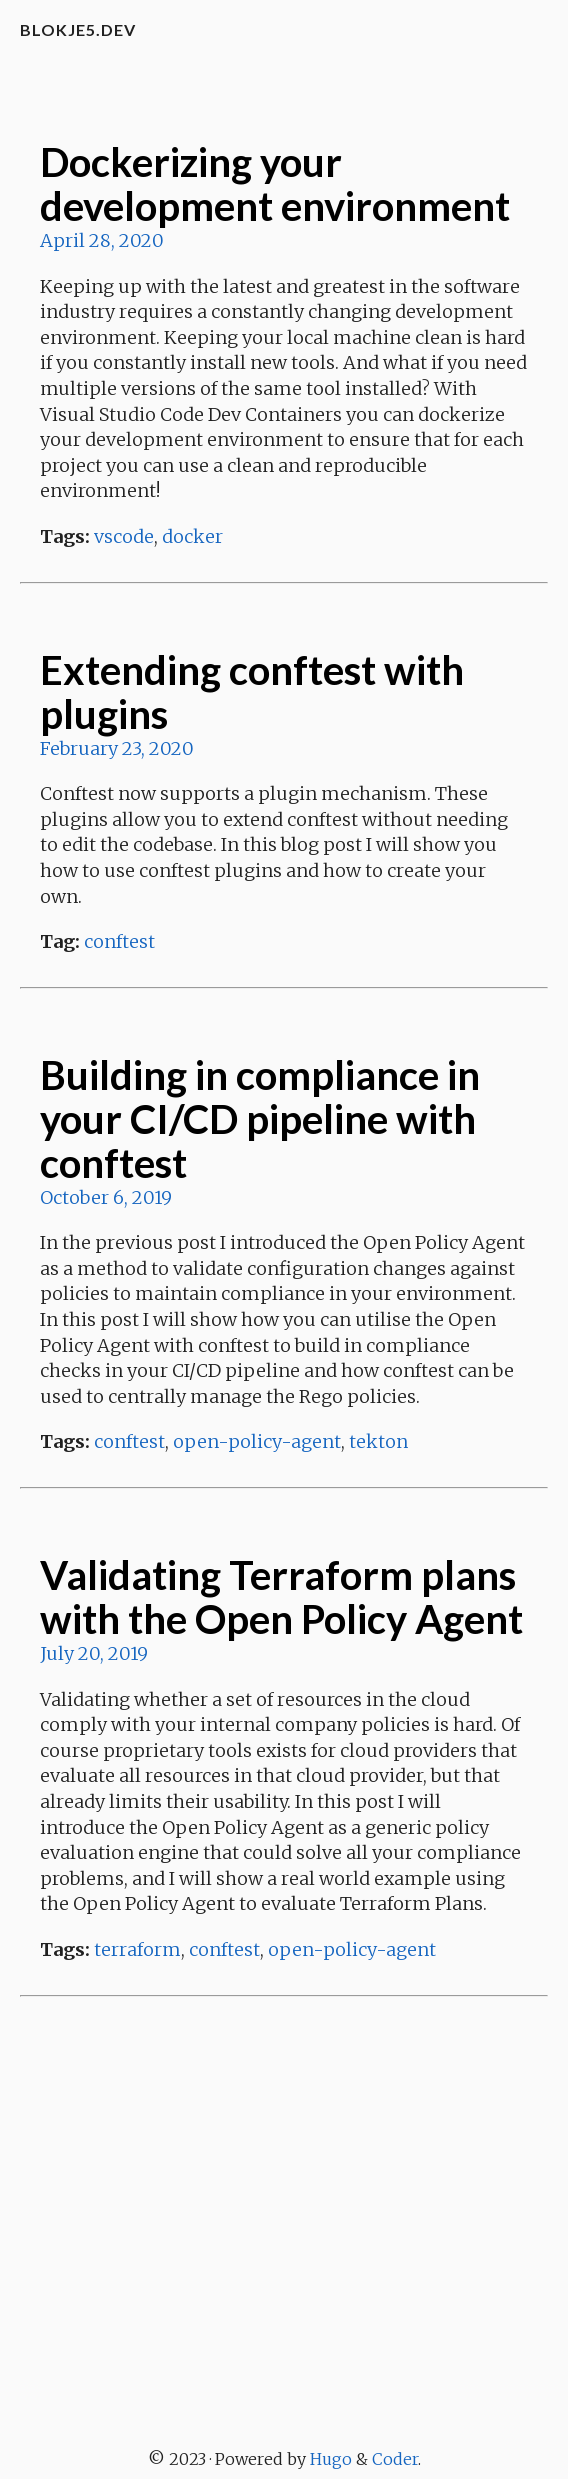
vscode (124, 536)
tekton (378, 1441)
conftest (119, 941)
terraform (137, 1949)
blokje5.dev (78, 29)
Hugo (331, 2459)
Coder (395, 2459)
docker (192, 536)
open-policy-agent (257, 1441)
